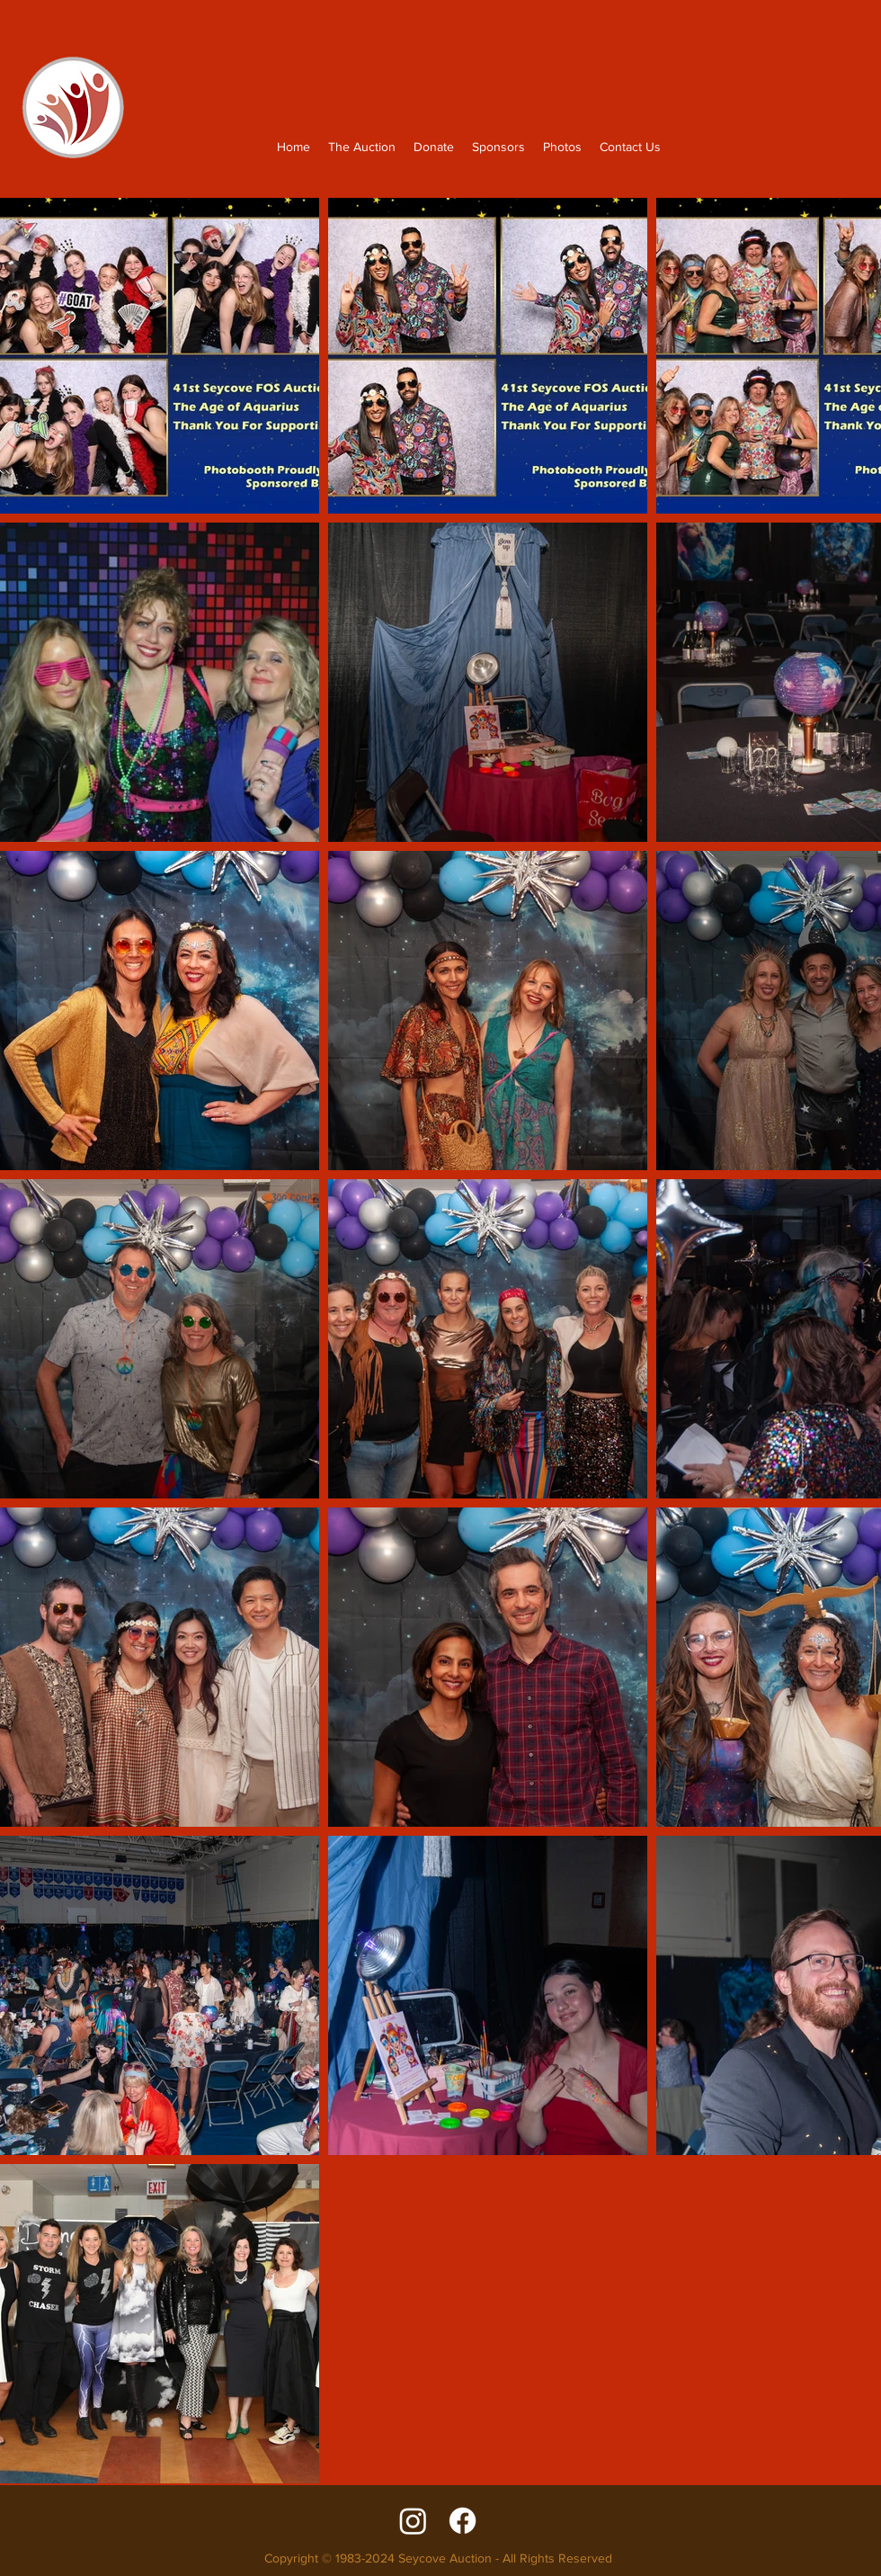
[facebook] (462, 2520)
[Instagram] (413, 2520)
